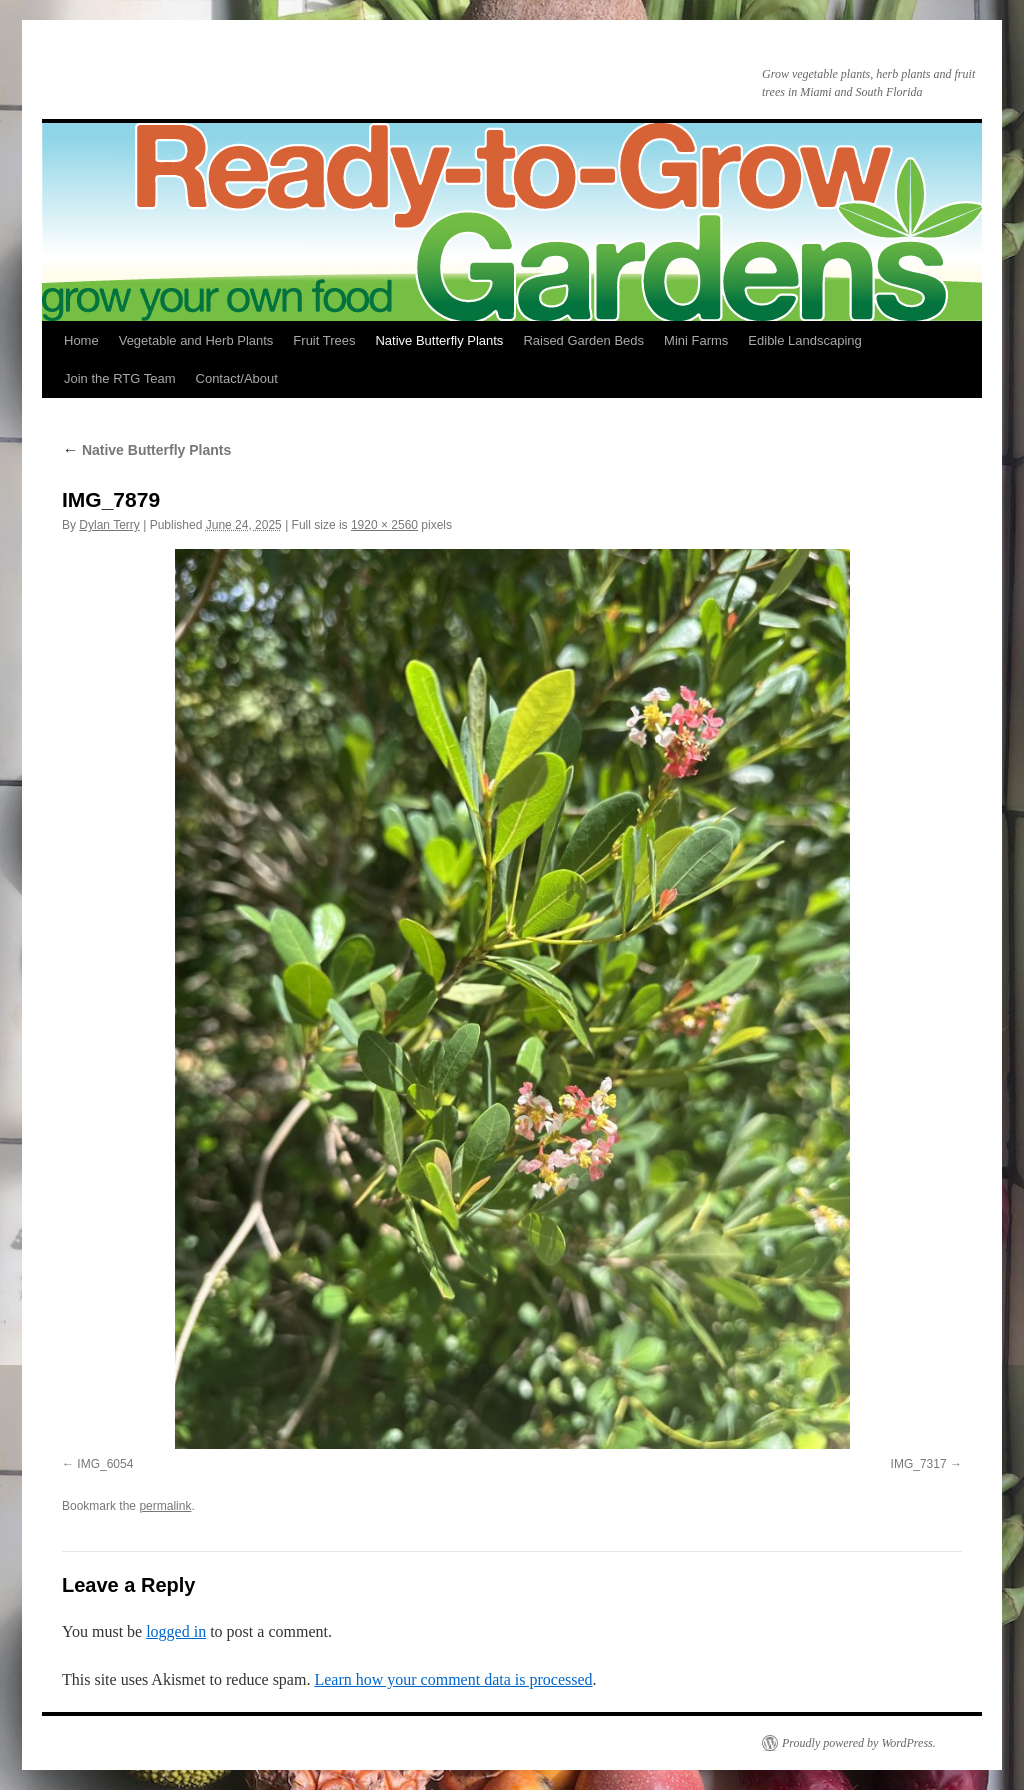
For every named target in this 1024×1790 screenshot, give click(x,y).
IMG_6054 (105, 1464)
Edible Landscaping (804, 340)
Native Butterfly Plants (439, 340)
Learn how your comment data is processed (453, 1679)
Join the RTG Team (120, 378)
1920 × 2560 (384, 525)
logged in (176, 1631)
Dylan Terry (109, 525)
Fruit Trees (324, 340)
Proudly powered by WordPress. (859, 1743)
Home (81, 340)
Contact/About (237, 378)
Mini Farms (696, 340)
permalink (165, 1506)
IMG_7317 (919, 1464)
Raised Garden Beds (583, 340)
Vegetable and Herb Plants (196, 340)
